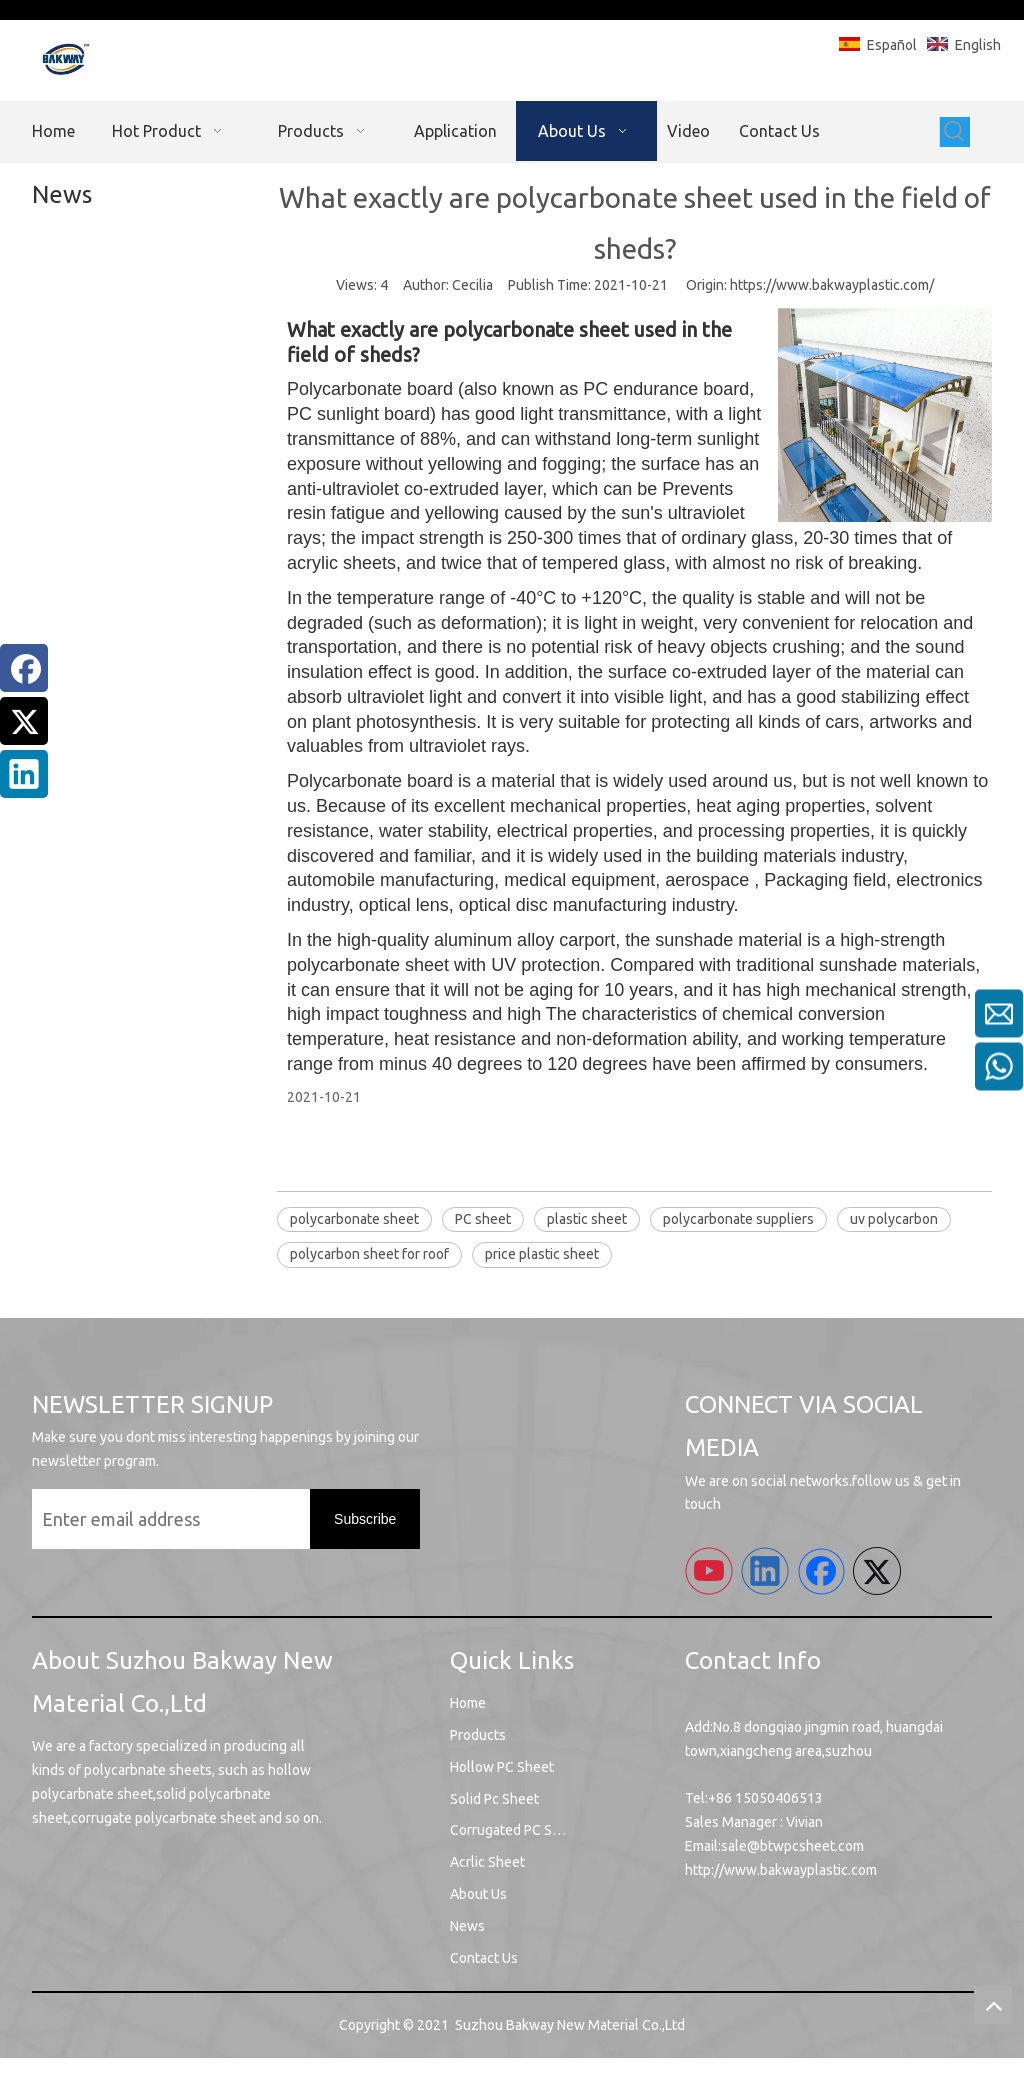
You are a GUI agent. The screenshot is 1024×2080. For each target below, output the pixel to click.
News (467, 1926)
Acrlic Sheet (487, 1862)
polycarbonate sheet (354, 1219)
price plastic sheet (542, 1254)
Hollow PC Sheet (502, 1767)
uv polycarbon (894, 1219)
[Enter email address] (190, 1519)
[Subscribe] (365, 1519)
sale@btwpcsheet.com (792, 1846)
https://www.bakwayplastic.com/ (832, 285)
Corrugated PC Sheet (515, 1830)
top (993, 2005)
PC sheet (483, 1219)
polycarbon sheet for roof (369, 1254)
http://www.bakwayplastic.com (781, 1870)
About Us (478, 1894)
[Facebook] (24, 668)
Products (478, 1735)
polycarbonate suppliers (738, 1219)
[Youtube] (709, 1571)
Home (468, 1703)
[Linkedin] (24, 774)
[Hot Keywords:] (955, 132)
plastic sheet (587, 1219)
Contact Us (484, 1958)
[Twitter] (24, 721)
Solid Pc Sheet (494, 1799)
